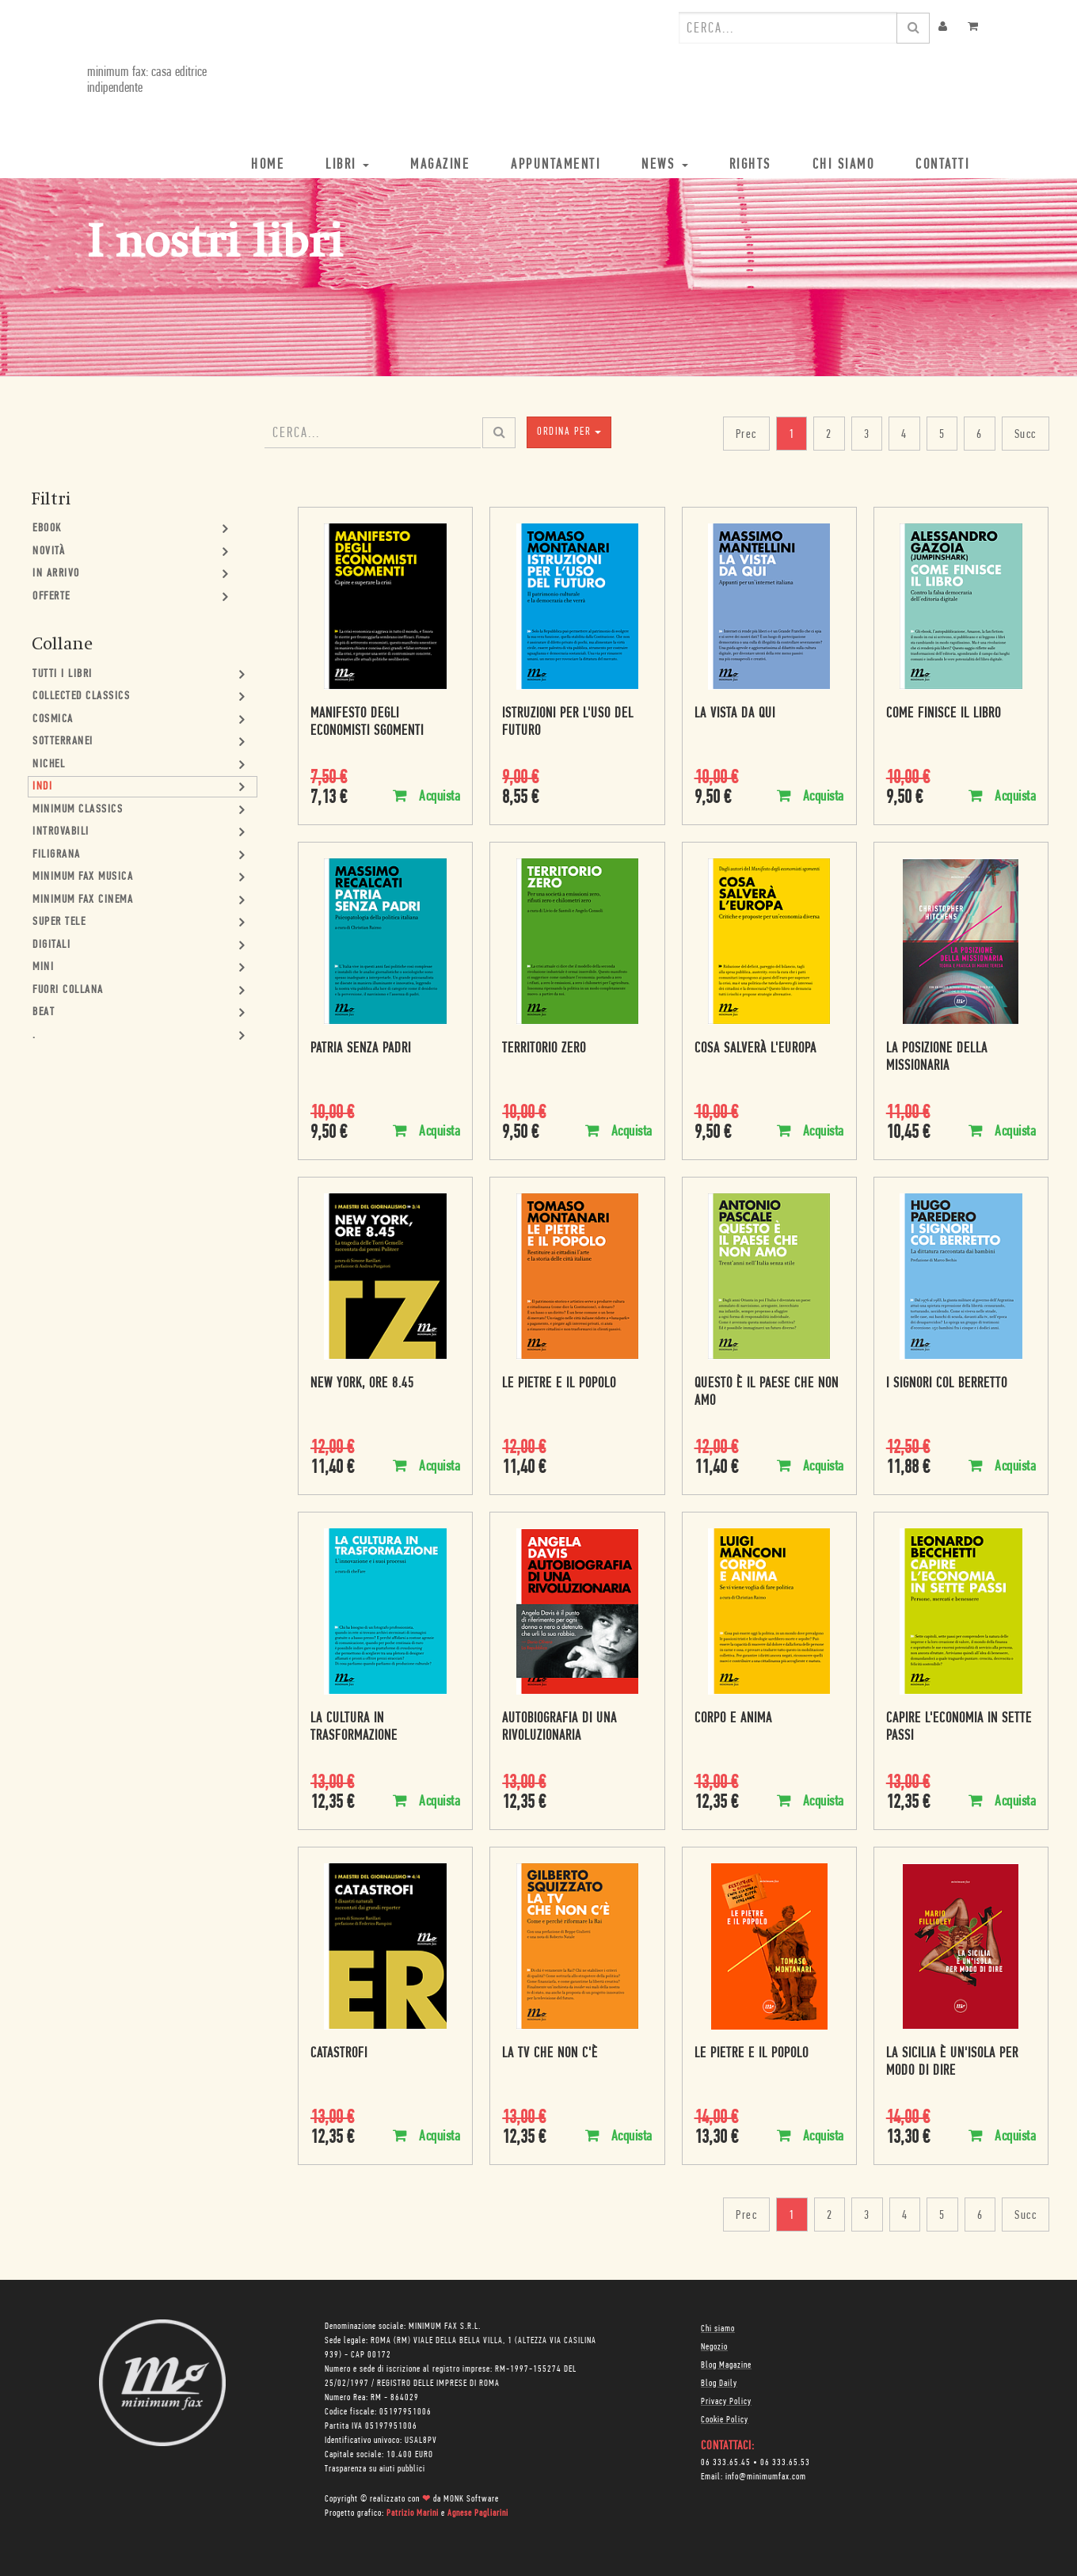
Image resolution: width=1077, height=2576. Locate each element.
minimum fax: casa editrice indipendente (147, 80)
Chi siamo (718, 2329)
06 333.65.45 (726, 2463)
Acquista (426, 796)
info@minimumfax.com (765, 2477)
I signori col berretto (946, 1383)
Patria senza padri (360, 1048)
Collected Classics (81, 696)
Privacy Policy (726, 2402)
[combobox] (788, 28)
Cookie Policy (724, 2420)
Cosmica (53, 719)
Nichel (48, 765)
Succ (1025, 434)
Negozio (714, 2347)
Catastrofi (338, 2053)
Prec (746, 434)
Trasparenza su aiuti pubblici (375, 2469)
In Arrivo (56, 574)
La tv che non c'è (550, 2053)
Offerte (51, 597)
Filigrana (56, 855)
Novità (48, 551)
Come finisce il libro (943, 713)
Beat (43, 1012)
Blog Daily (719, 2383)
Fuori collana (68, 990)
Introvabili (60, 832)
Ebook (47, 529)
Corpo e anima (733, 1718)
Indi (42, 787)
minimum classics (77, 810)
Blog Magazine (726, 2365)
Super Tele (59, 922)
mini (43, 967)
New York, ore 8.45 (362, 1383)
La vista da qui (735, 713)
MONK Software (471, 2499)
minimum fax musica (82, 877)
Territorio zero (544, 1048)
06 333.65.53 (785, 2463)
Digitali (51, 945)
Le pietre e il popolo (559, 1383)
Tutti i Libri (62, 674)
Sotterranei (62, 742)
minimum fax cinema (82, 900)
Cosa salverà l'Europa (755, 1048)
